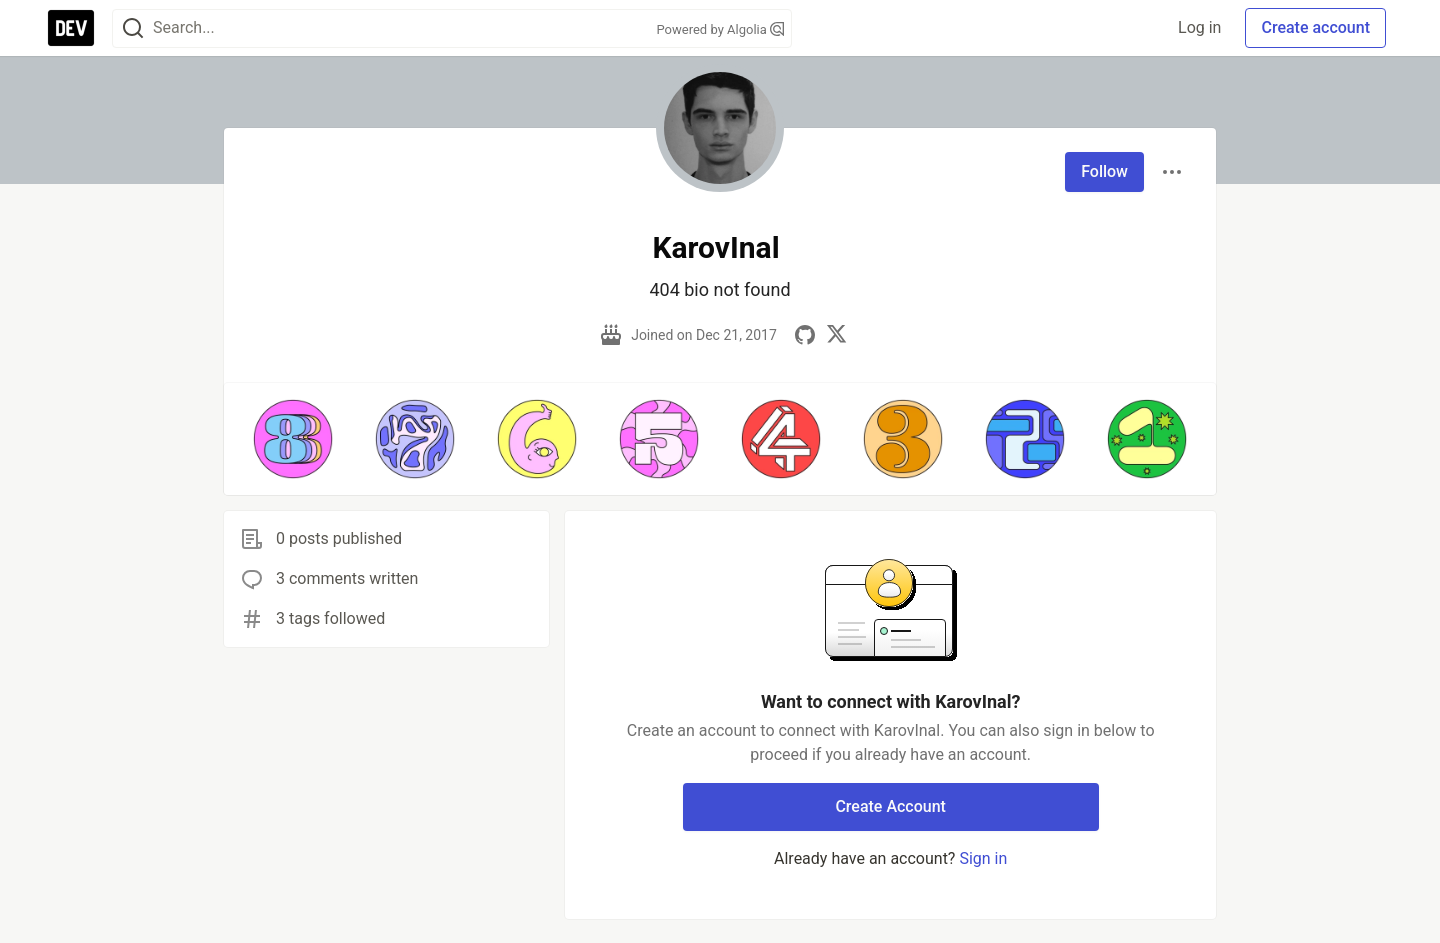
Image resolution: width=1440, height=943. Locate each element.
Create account (1315, 27)
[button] (293, 439)
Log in (1199, 27)
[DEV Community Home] (71, 28)
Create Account (890, 806)
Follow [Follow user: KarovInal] (1104, 171)
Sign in (983, 858)
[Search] (133, 28)
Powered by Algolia (720, 29)
